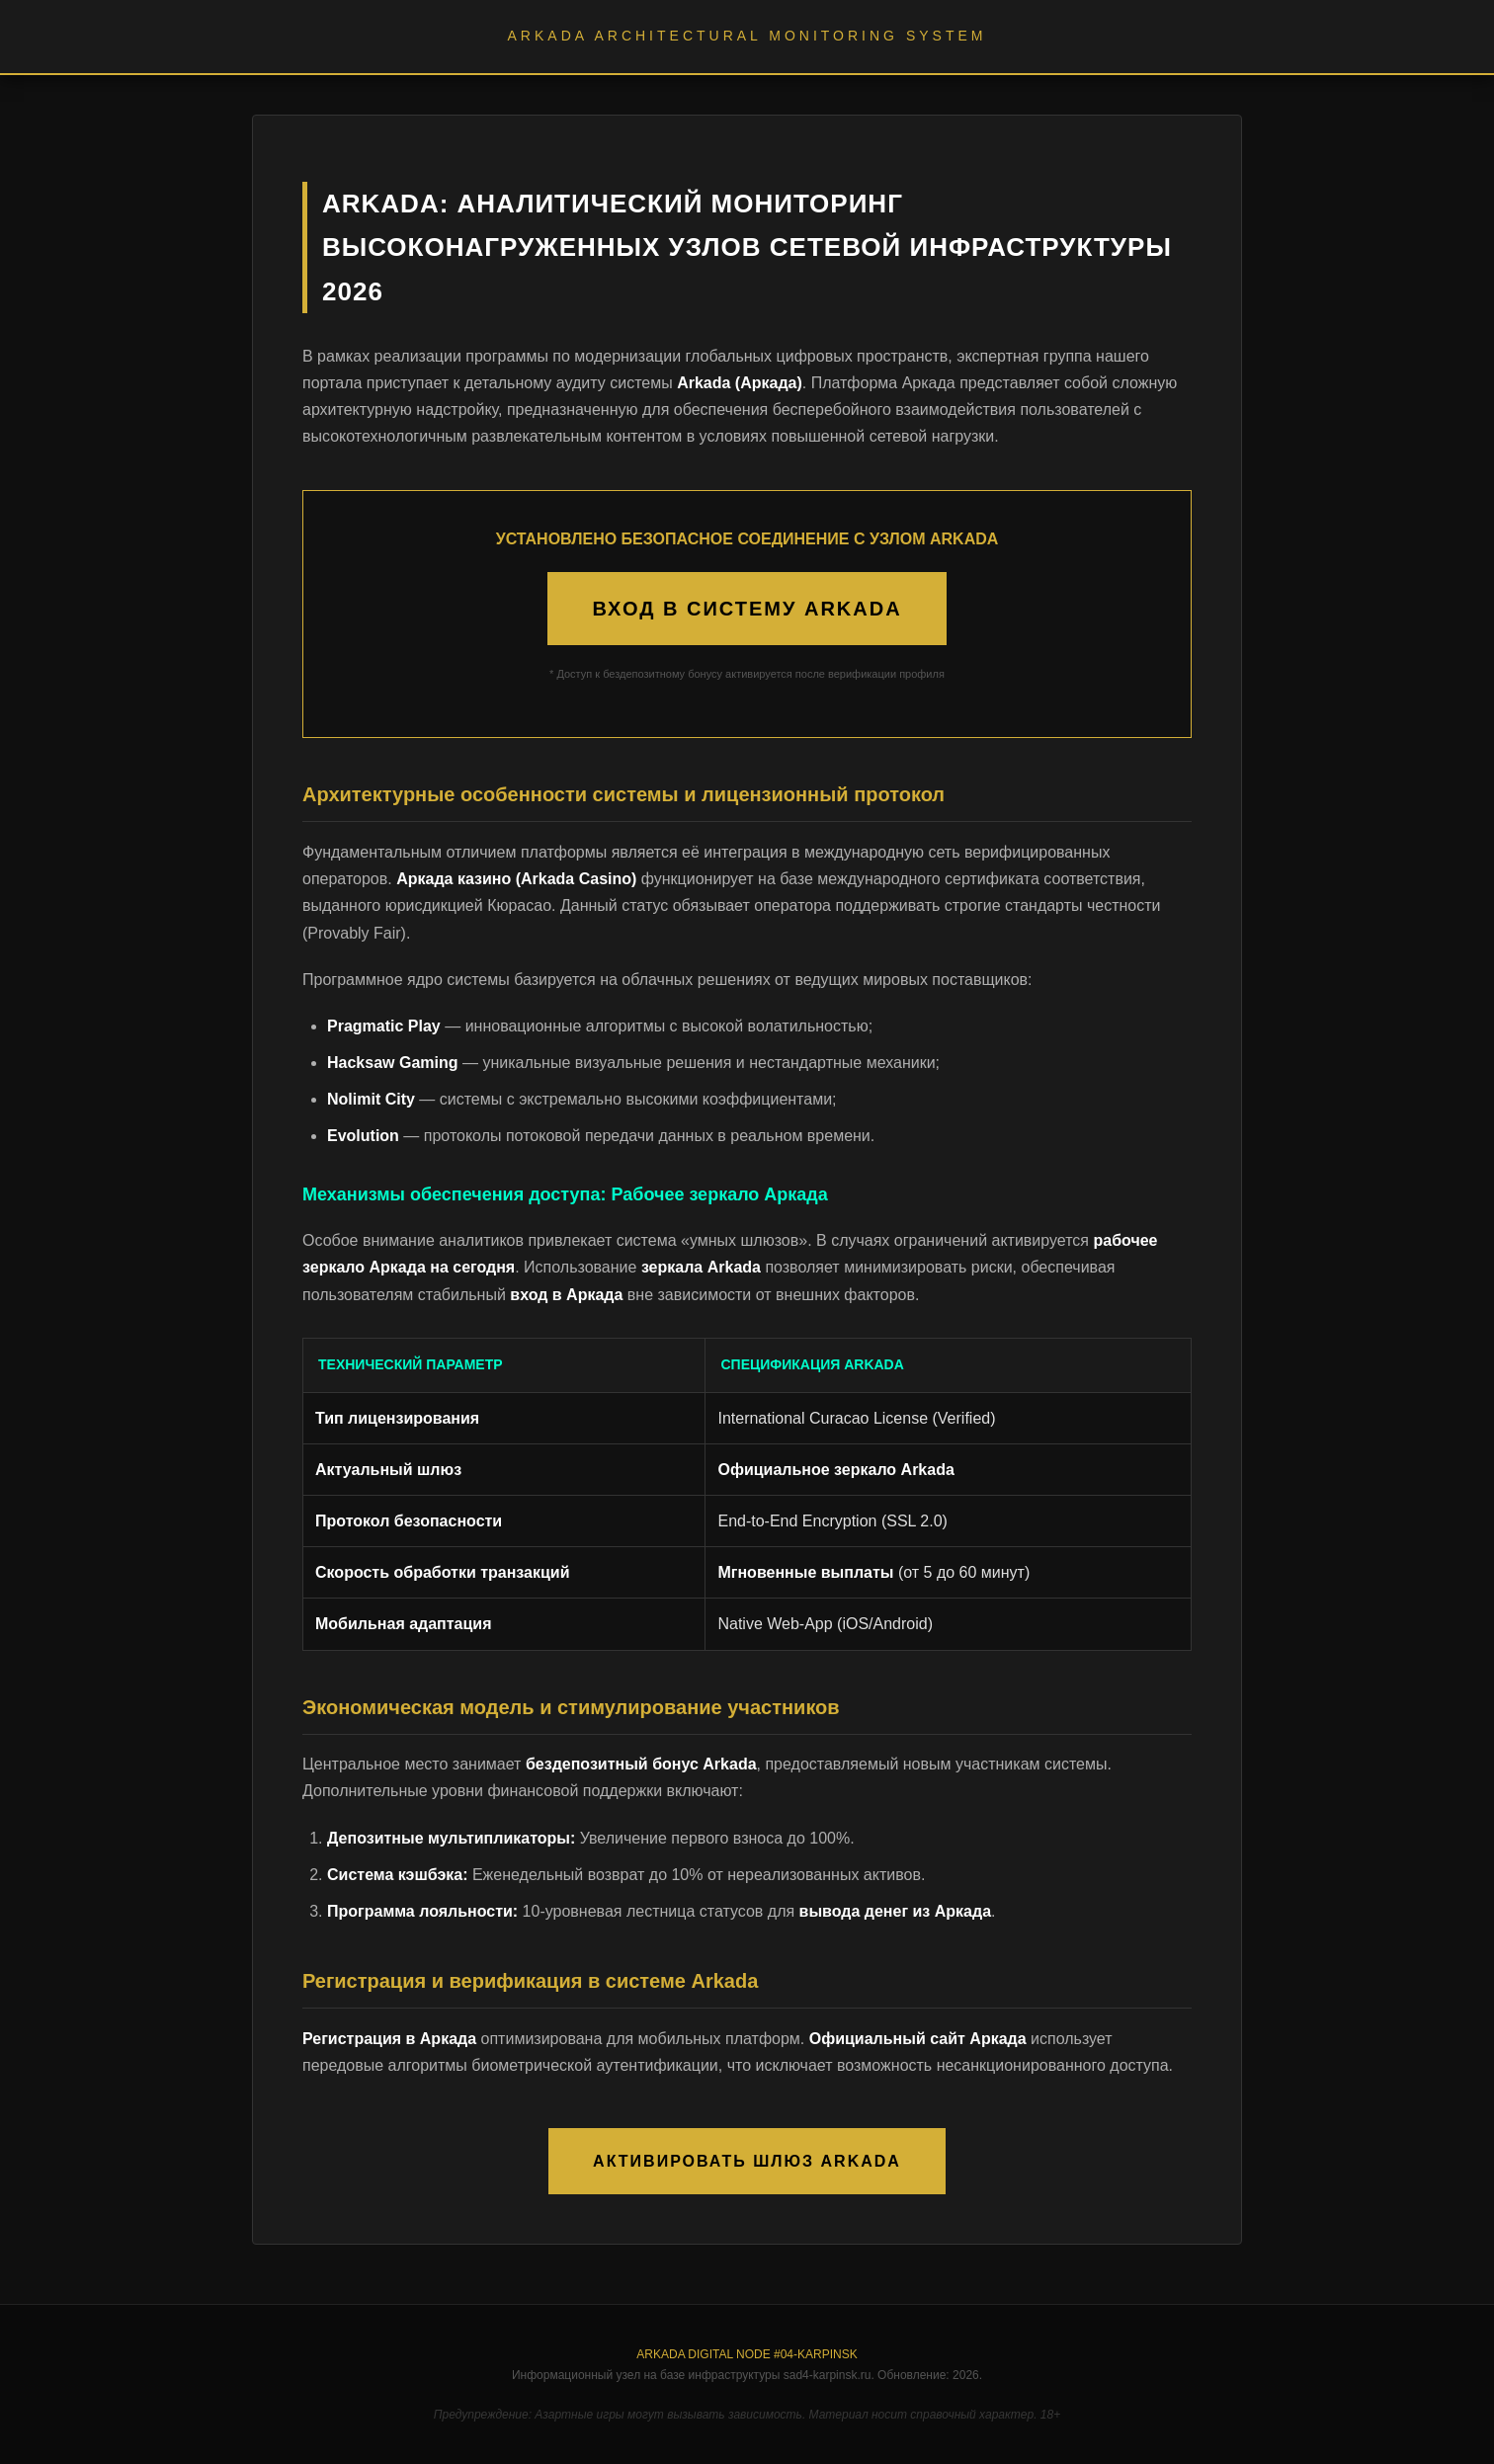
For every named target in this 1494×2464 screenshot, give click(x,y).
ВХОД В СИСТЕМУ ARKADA (746, 608)
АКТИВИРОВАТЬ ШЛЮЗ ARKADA (747, 2161)
